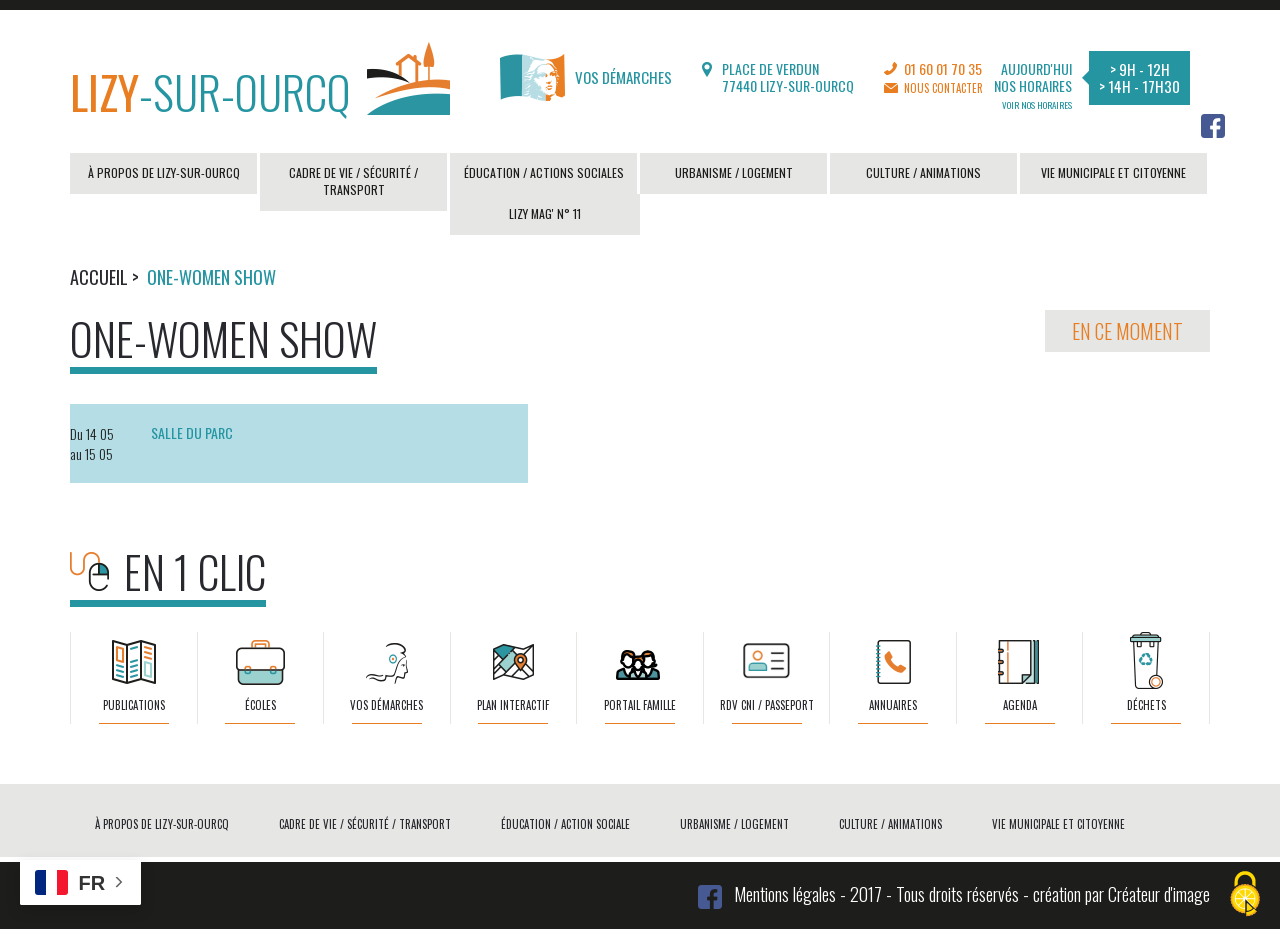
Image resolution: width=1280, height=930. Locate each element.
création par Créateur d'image (1121, 894)
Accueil (99, 277)
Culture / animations (923, 172)
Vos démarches (586, 77)
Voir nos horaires (1037, 105)
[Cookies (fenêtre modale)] (1245, 895)
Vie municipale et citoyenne (1113, 172)
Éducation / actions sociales (544, 172)
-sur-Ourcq (260, 86)
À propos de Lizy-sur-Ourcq (164, 172)
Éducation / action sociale (565, 824)
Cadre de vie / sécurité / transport (353, 181)
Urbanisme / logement (734, 172)
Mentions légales (785, 894)
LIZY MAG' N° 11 (545, 213)
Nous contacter (943, 88)
